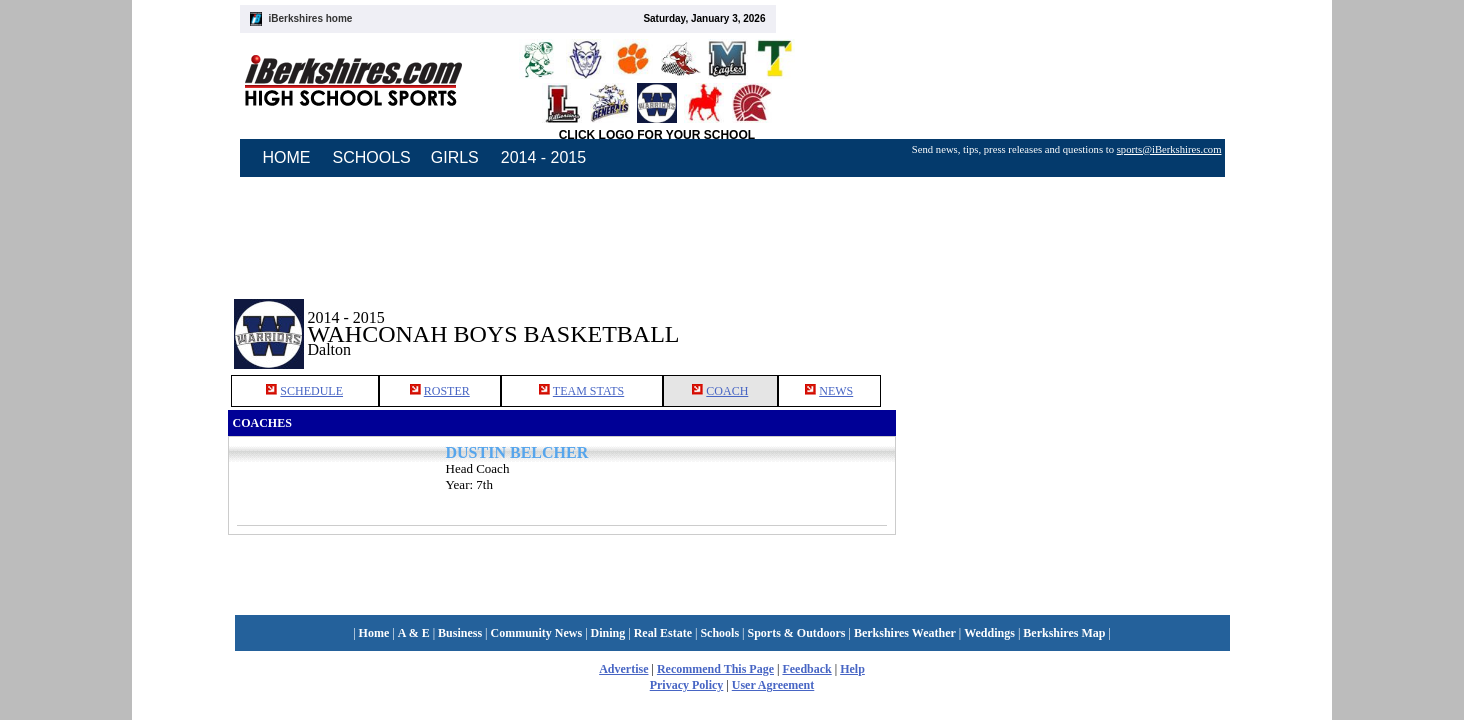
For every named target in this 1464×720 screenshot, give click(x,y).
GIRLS (455, 157)
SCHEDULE (311, 391)
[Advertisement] (1066, 319)
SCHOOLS (372, 157)
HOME (287, 157)
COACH (727, 391)
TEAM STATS (588, 391)
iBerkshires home (311, 18)
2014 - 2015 (543, 157)
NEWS (836, 391)
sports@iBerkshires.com (1169, 149)
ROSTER (447, 391)
